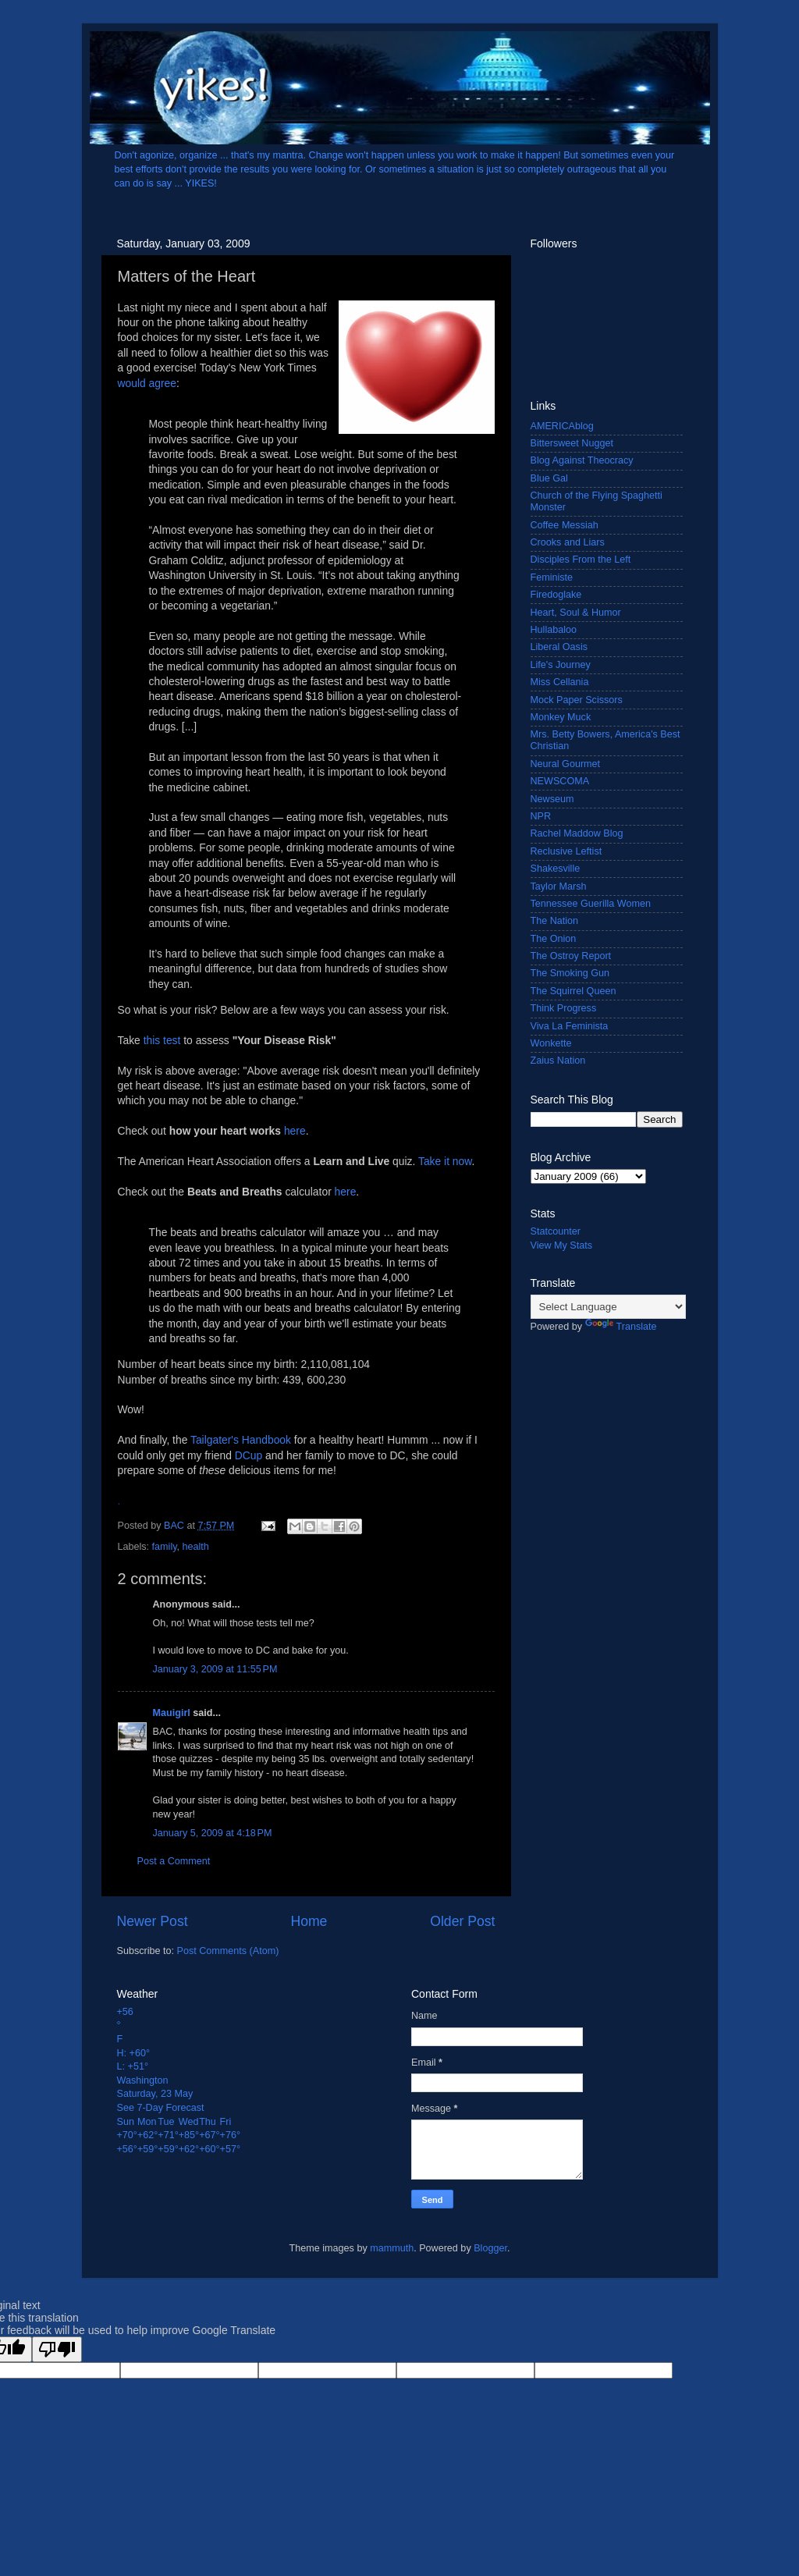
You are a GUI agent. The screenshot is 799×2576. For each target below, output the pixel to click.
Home (308, 1921)
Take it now (445, 1161)
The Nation (555, 920)
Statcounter (556, 1231)
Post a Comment (174, 1861)
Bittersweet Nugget (572, 443)
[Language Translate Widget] (608, 1307)
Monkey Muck (561, 717)
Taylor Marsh (559, 886)
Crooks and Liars (568, 542)
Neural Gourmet (566, 764)
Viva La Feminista (570, 1026)
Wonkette (551, 1043)
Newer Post (152, 1921)
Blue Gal (549, 478)
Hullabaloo (554, 629)
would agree (147, 383)
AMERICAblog (562, 426)
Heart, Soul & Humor (576, 612)
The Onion (554, 938)
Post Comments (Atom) (228, 1950)
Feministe (552, 577)
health (196, 1546)
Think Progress (564, 1008)
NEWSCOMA (560, 781)
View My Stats (562, 1245)
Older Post (462, 1921)
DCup (248, 1455)
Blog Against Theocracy (582, 460)
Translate (621, 1326)
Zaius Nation (558, 1060)
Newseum (552, 799)
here (295, 1131)
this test (162, 1040)
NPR (541, 816)
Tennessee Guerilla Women (591, 903)
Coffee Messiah (564, 525)
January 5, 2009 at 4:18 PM (212, 1833)
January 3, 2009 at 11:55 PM (215, 1669)
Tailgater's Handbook (240, 1440)
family (164, 1546)
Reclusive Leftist (566, 851)
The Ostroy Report (571, 955)
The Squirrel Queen (573, 991)
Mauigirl (171, 1712)
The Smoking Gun (570, 973)
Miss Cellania (560, 682)
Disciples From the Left (581, 559)
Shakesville (556, 868)
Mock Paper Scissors (577, 700)
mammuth (392, 2248)
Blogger (490, 2248)
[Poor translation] (57, 2349)
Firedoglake (556, 594)
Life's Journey (561, 664)
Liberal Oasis (559, 646)
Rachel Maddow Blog (577, 833)
